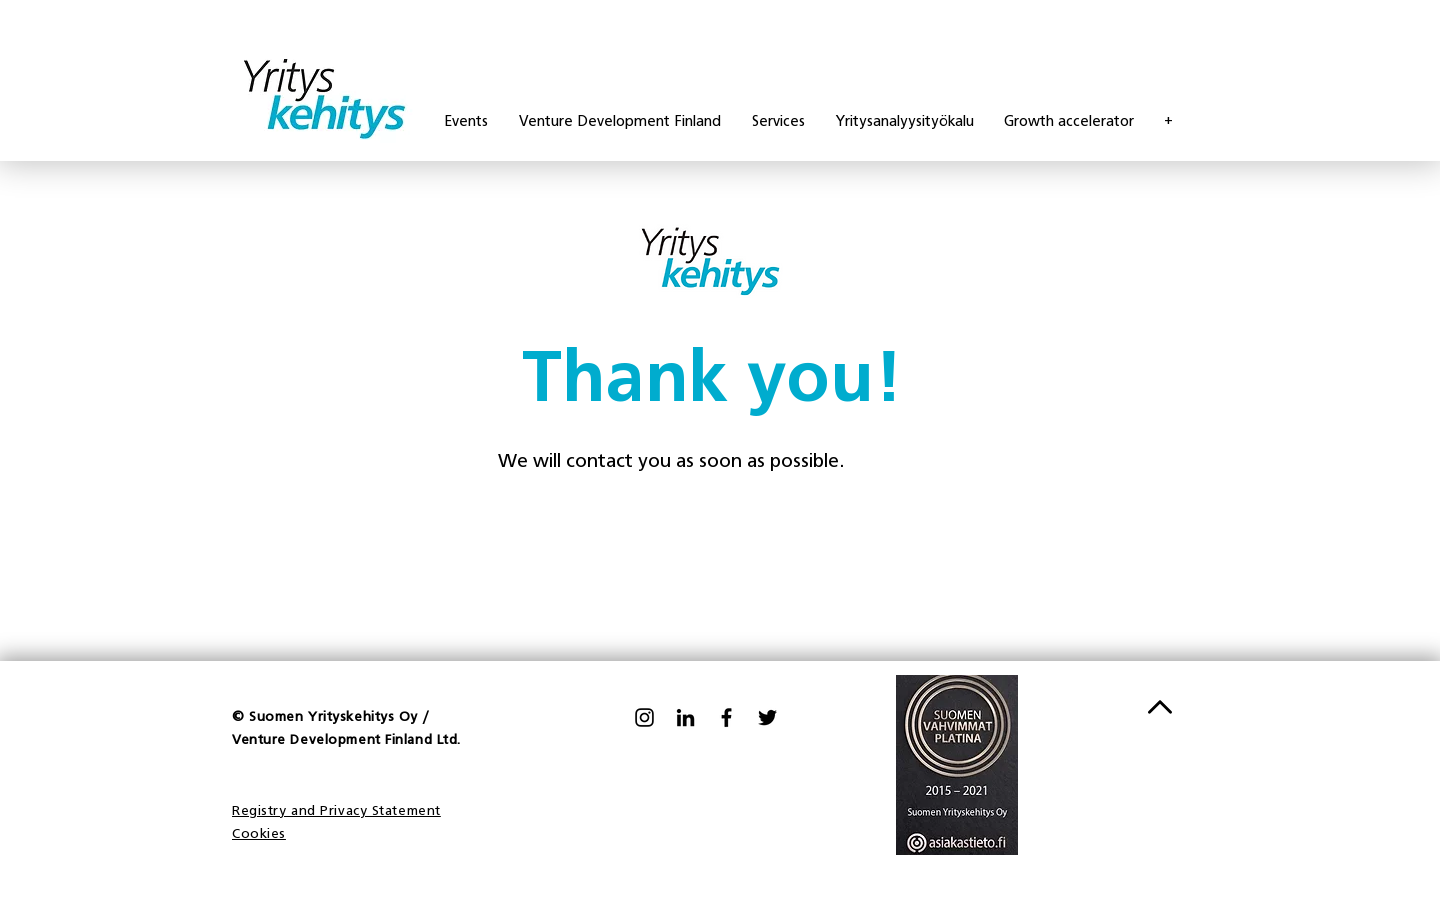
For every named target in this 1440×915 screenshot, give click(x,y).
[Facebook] (726, 717)
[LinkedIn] (685, 717)
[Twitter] (767, 717)
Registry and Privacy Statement (336, 811)
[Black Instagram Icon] (644, 717)
